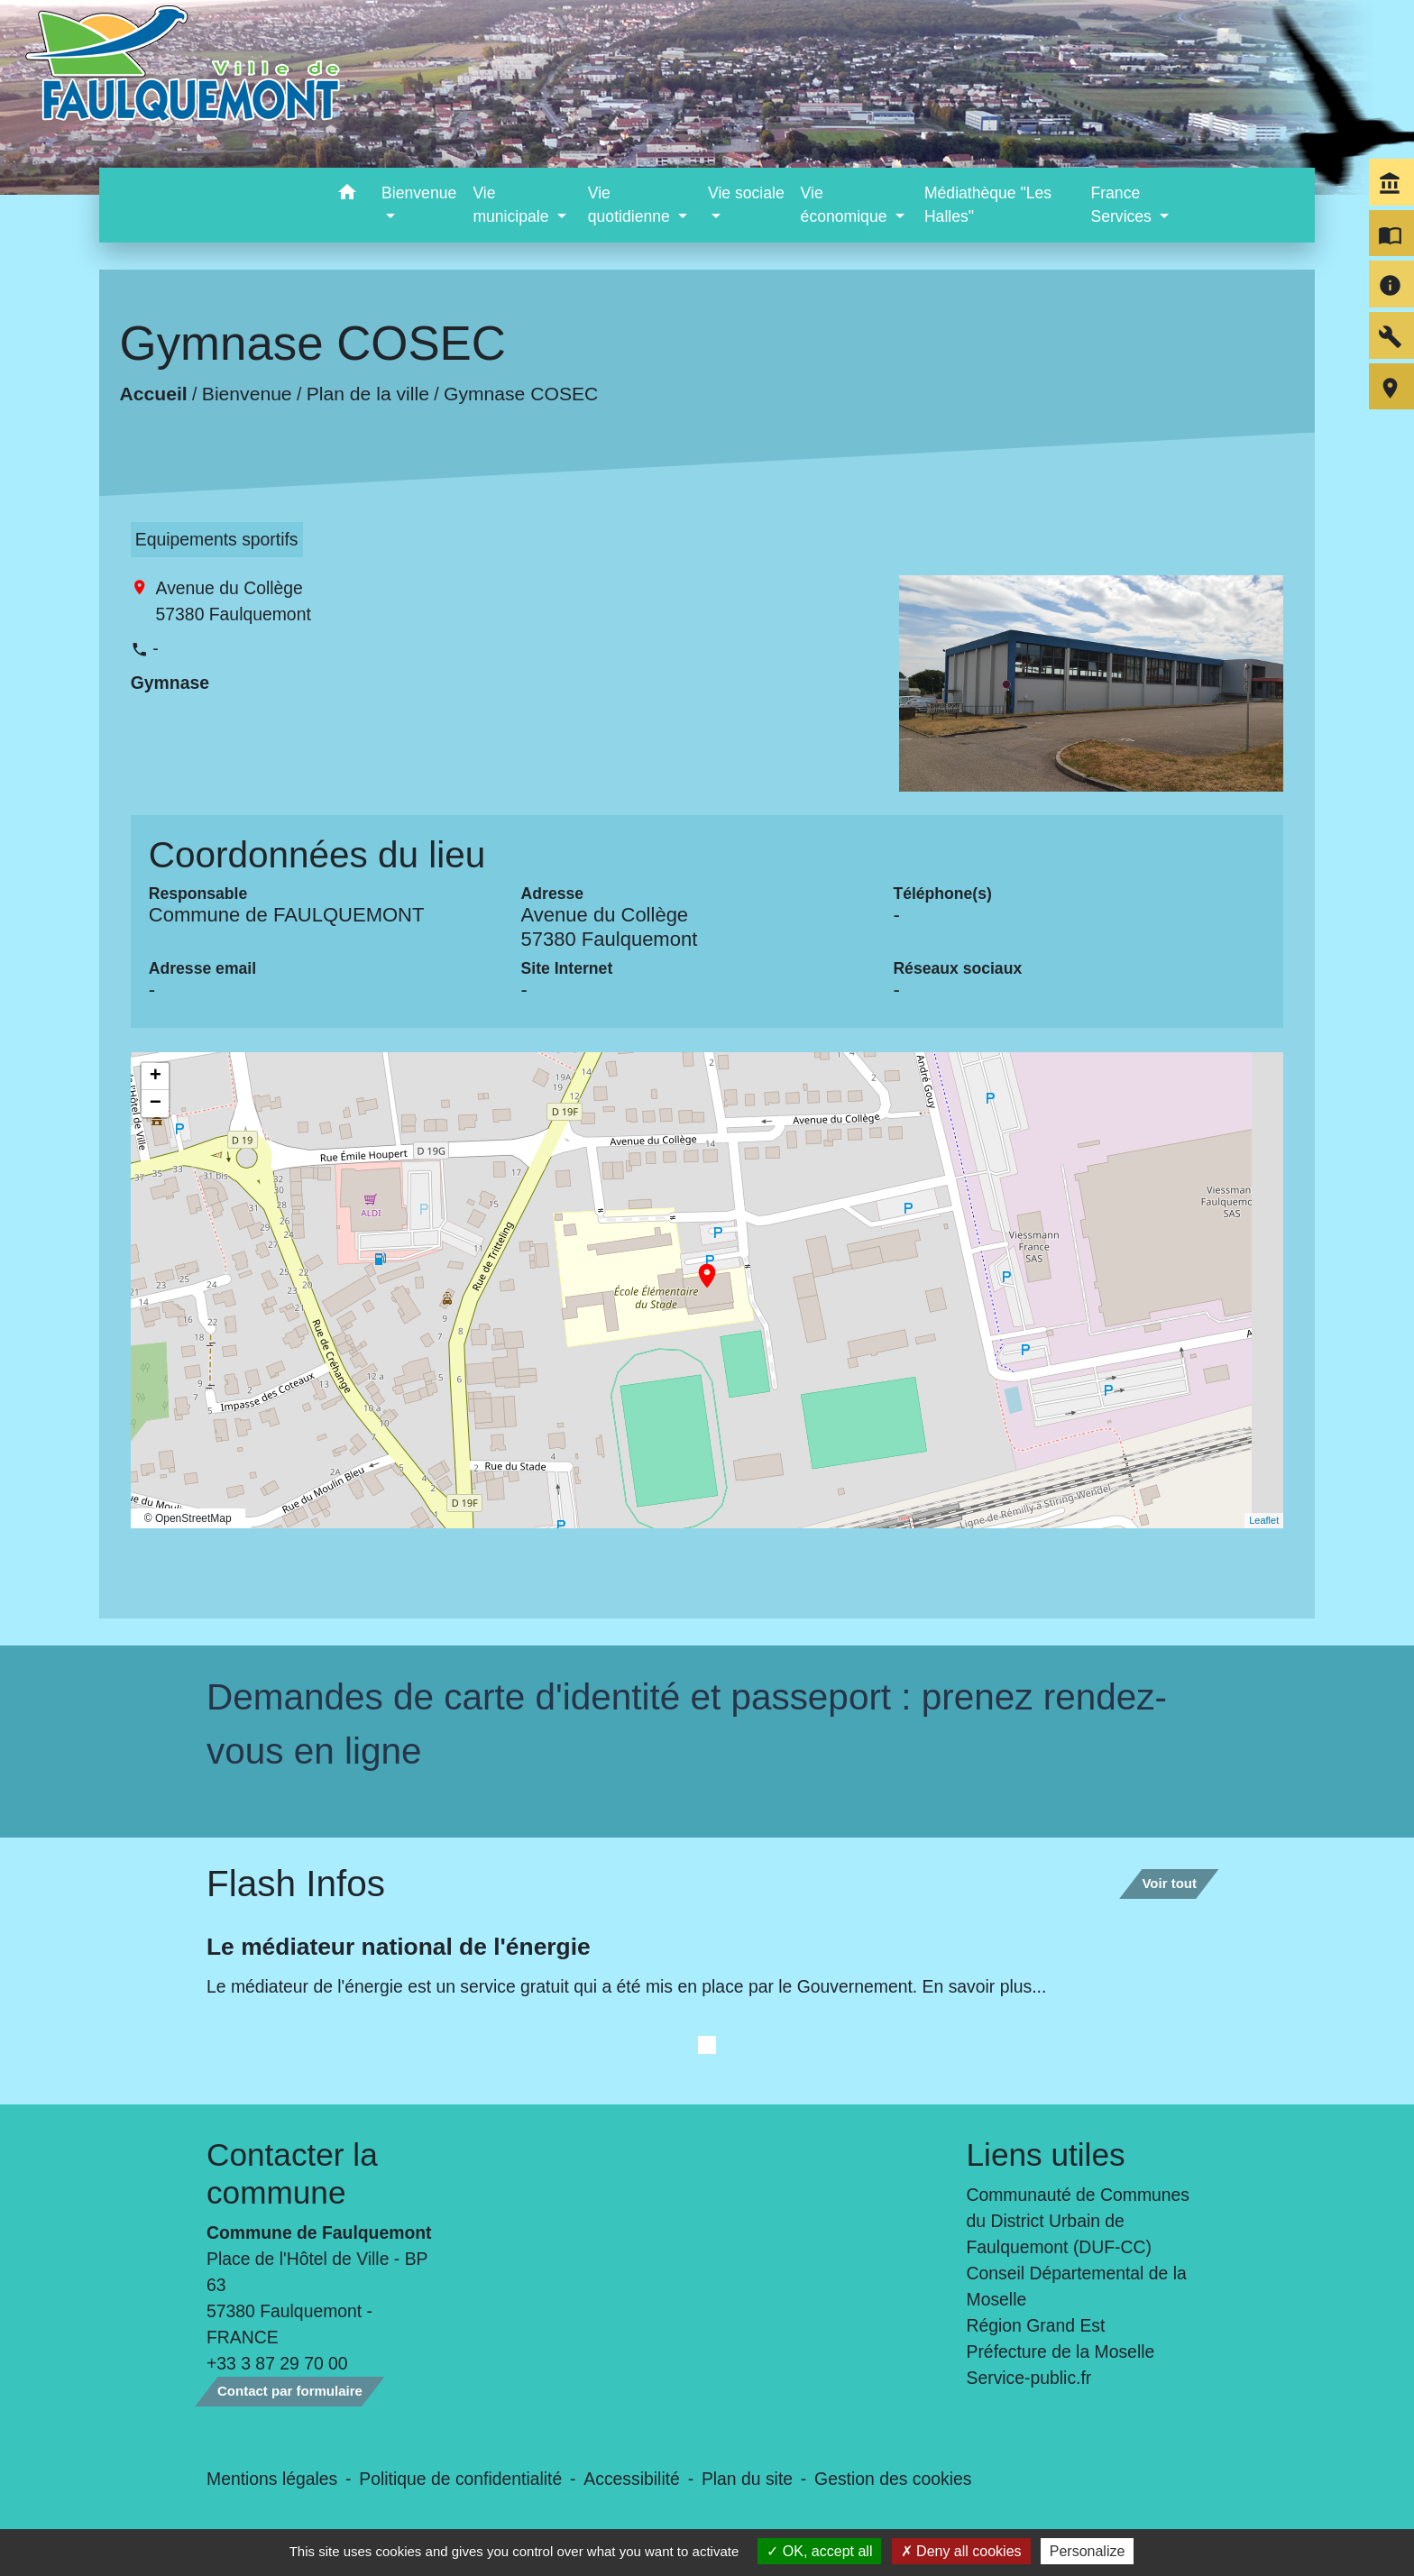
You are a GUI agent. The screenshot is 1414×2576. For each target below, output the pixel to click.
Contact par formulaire (290, 2390)
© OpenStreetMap (188, 1518)
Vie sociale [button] (746, 193)
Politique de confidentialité (460, 2479)
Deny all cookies (961, 2551)
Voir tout (1169, 1883)
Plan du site (747, 2479)
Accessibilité (631, 2479)
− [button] (155, 1103)
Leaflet (1264, 1520)
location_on (698, 1266)
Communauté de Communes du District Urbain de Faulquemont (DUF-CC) (1078, 2221)
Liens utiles (1046, 2154)
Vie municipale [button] (513, 204)
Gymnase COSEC (521, 393)
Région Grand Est (1036, 2325)
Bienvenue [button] (418, 193)
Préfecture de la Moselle (1061, 2351)
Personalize (1087, 2551)
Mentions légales (272, 2479)
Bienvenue (247, 393)
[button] (346, 195)
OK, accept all (819, 2551)
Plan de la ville (368, 393)
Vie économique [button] (846, 204)
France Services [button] (1122, 204)
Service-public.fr (1029, 2378)
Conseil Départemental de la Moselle (1077, 2286)
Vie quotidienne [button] (631, 204)
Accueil (153, 393)
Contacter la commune (292, 2173)
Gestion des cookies (892, 2479)
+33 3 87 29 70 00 (277, 2363)
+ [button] (155, 1076)
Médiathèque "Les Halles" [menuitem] (987, 204)
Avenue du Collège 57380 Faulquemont (233, 601)
